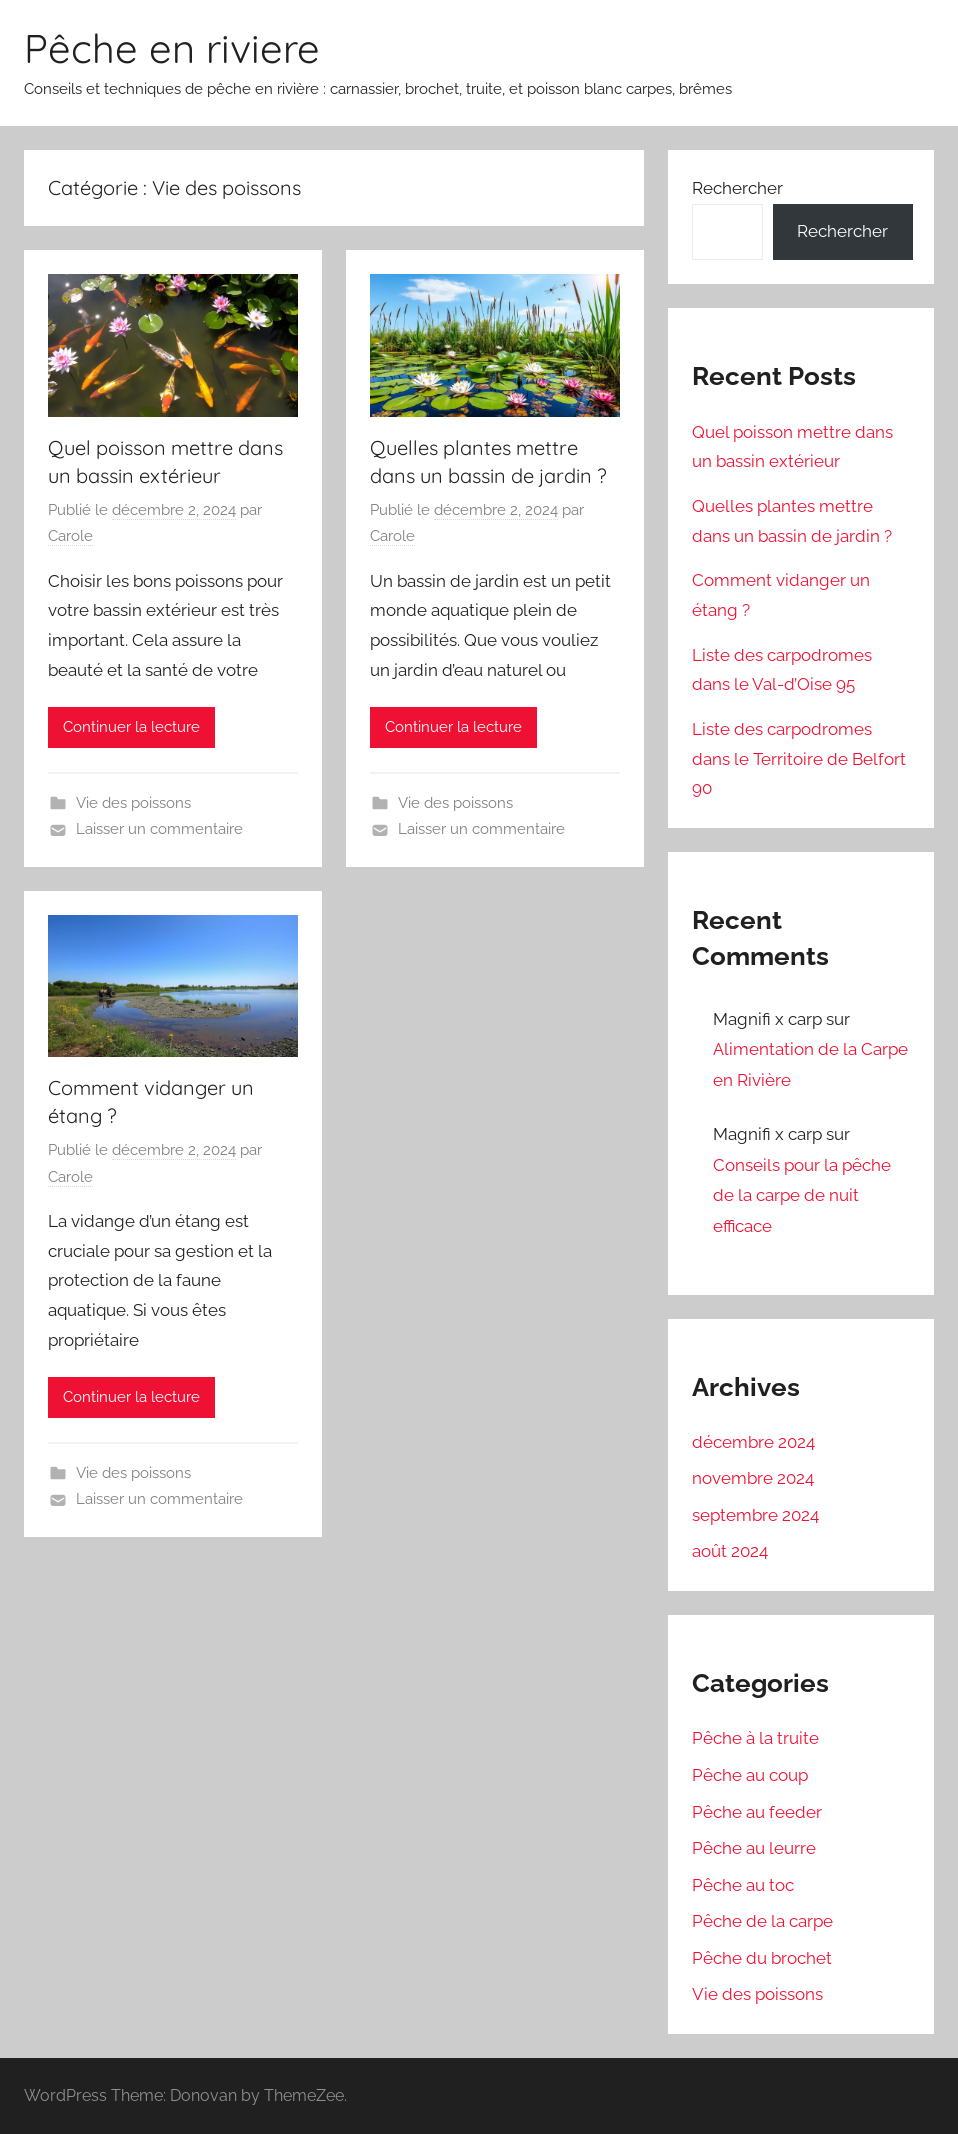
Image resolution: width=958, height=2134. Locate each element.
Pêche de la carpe (762, 1921)
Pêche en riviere (172, 48)
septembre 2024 (755, 1515)
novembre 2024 (753, 1478)
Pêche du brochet (762, 1958)
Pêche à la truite (755, 1738)
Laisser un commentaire (159, 829)
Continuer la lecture (131, 727)
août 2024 (730, 1551)
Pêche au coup (750, 1775)
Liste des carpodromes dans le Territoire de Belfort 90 (799, 759)
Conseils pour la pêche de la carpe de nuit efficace (802, 1195)
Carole (70, 536)
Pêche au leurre (754, 1848)
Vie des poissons (133, 803)
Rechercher (737, 188)
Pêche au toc (743, 1885)
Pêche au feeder (757, 1812)
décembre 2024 (753, 1442)
